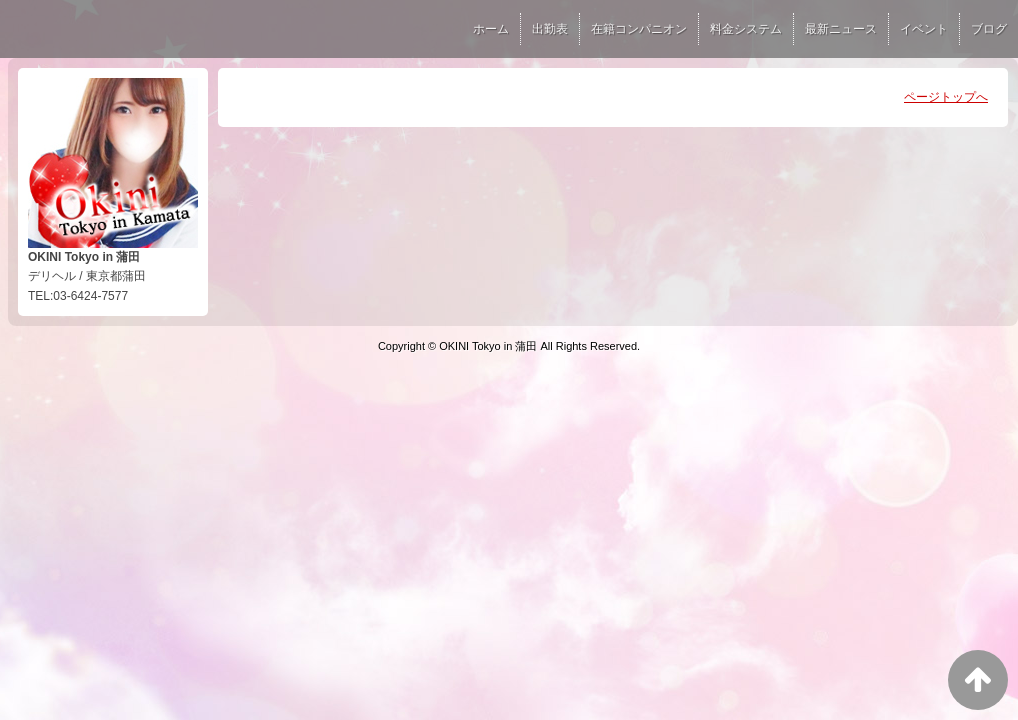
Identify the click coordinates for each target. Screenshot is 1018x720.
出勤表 (550, 29)
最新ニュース (841, 29)
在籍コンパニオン (639, 29)
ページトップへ (946, 97)
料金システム (746, 29)
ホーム (491, 29)
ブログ (989, 29)
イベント (924, 29)
